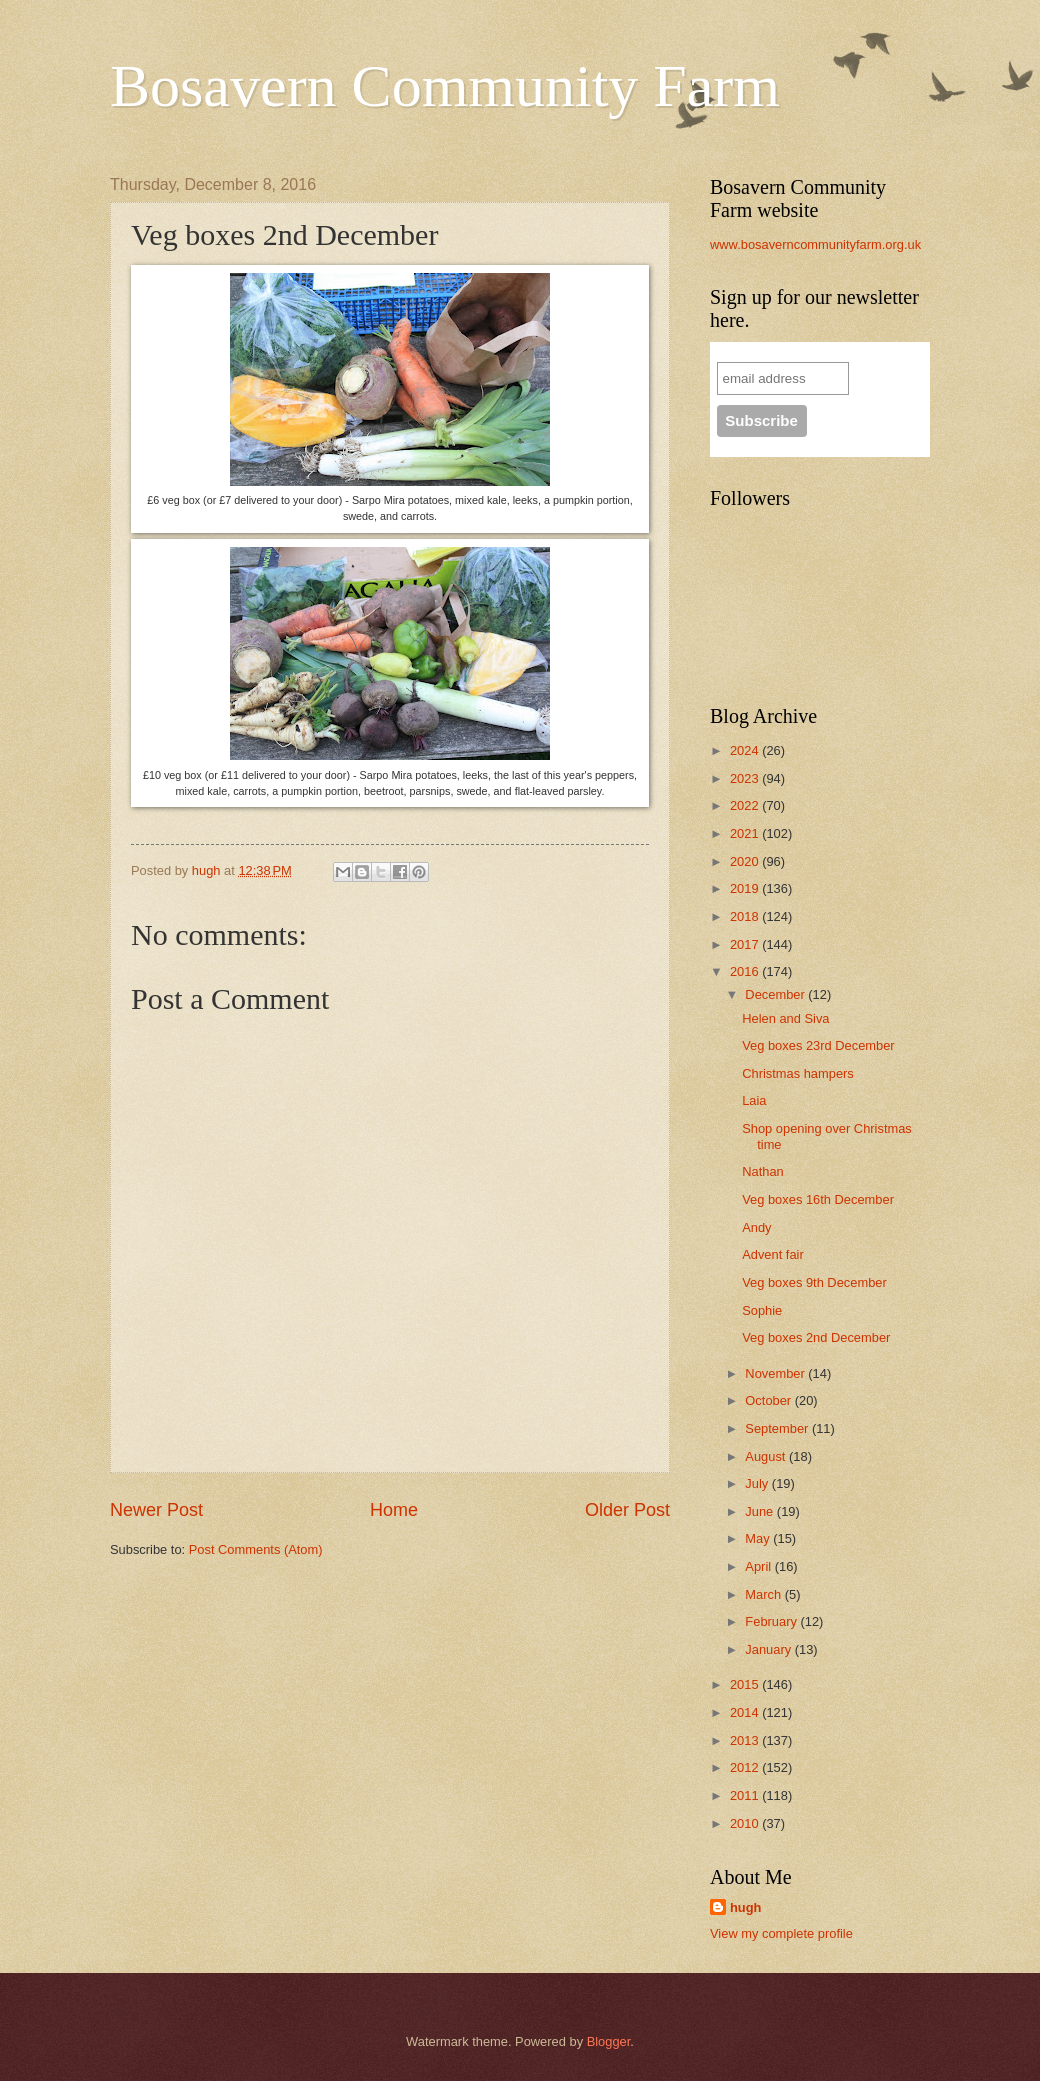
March (764, 1594)
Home (394, 1510)
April (759, 1566)
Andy (756, 1227)
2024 (746, 750)
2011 (746, 1795)
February (772, 1621)
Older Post (627, 1510)
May (759, 1538)
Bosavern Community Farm (445, 86)
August (767, 1456)
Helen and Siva (785, 1018)
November (776, 1373)
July (758, 1483)
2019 (746, 888)
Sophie (762, 1310)
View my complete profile (781, 1933)
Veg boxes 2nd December (816, 1337)
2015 (746, 1684)
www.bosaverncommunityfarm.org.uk (815, 244)
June (761, 1511)
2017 (746, 944)
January (769, 1649)
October (769, 1400)
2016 (746, 971)
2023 (746, 778)
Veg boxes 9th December (814, 1282)
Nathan (763, 1171)
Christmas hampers (798, 1073)
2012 (746, 1767)
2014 (746, 1712)
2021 (746, 833)
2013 (746, 1740)
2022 (746, 805)
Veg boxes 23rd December (818, 1045)
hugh (745, 1907)
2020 (746, 861)
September (778, 1428)
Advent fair (773, 1254)
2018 (746, 916)
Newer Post (156, 1510)
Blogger (609, 2041)
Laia (754, 1100)
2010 (746, 1823)
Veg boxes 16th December (818, 1199)
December (776, 994)
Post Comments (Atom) (256, 1549)
